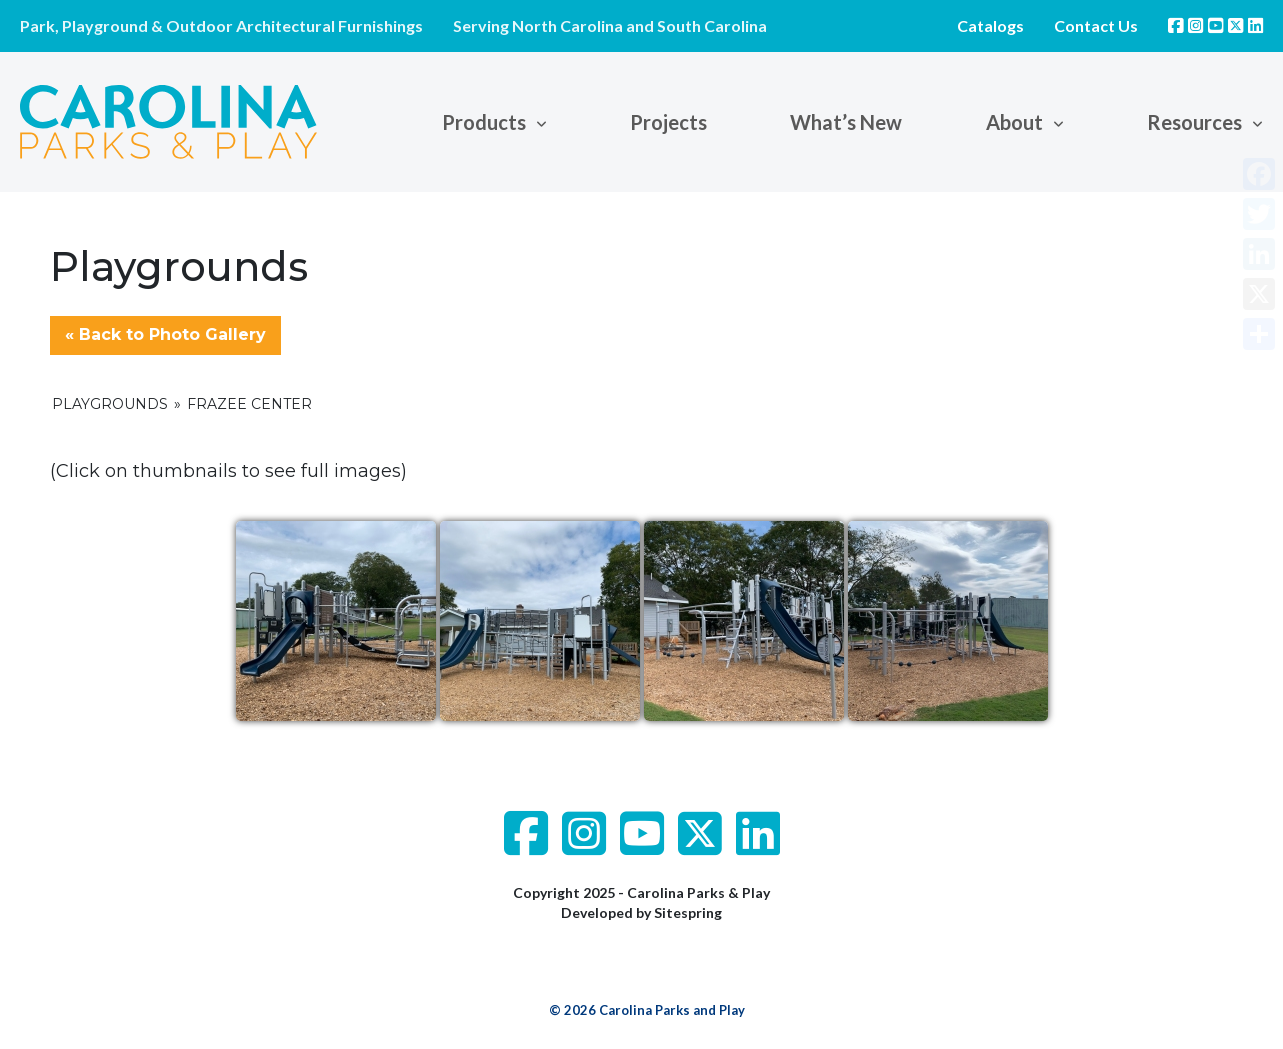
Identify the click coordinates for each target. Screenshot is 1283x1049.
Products (484, 122)
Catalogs (990, 25)
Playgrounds (110, 404)
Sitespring (688, 912)
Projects (668, 122)
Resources (1194, 122)
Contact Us (1096, 25)
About (1014, 122)
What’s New (846, 122)
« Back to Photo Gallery (165, 334)
